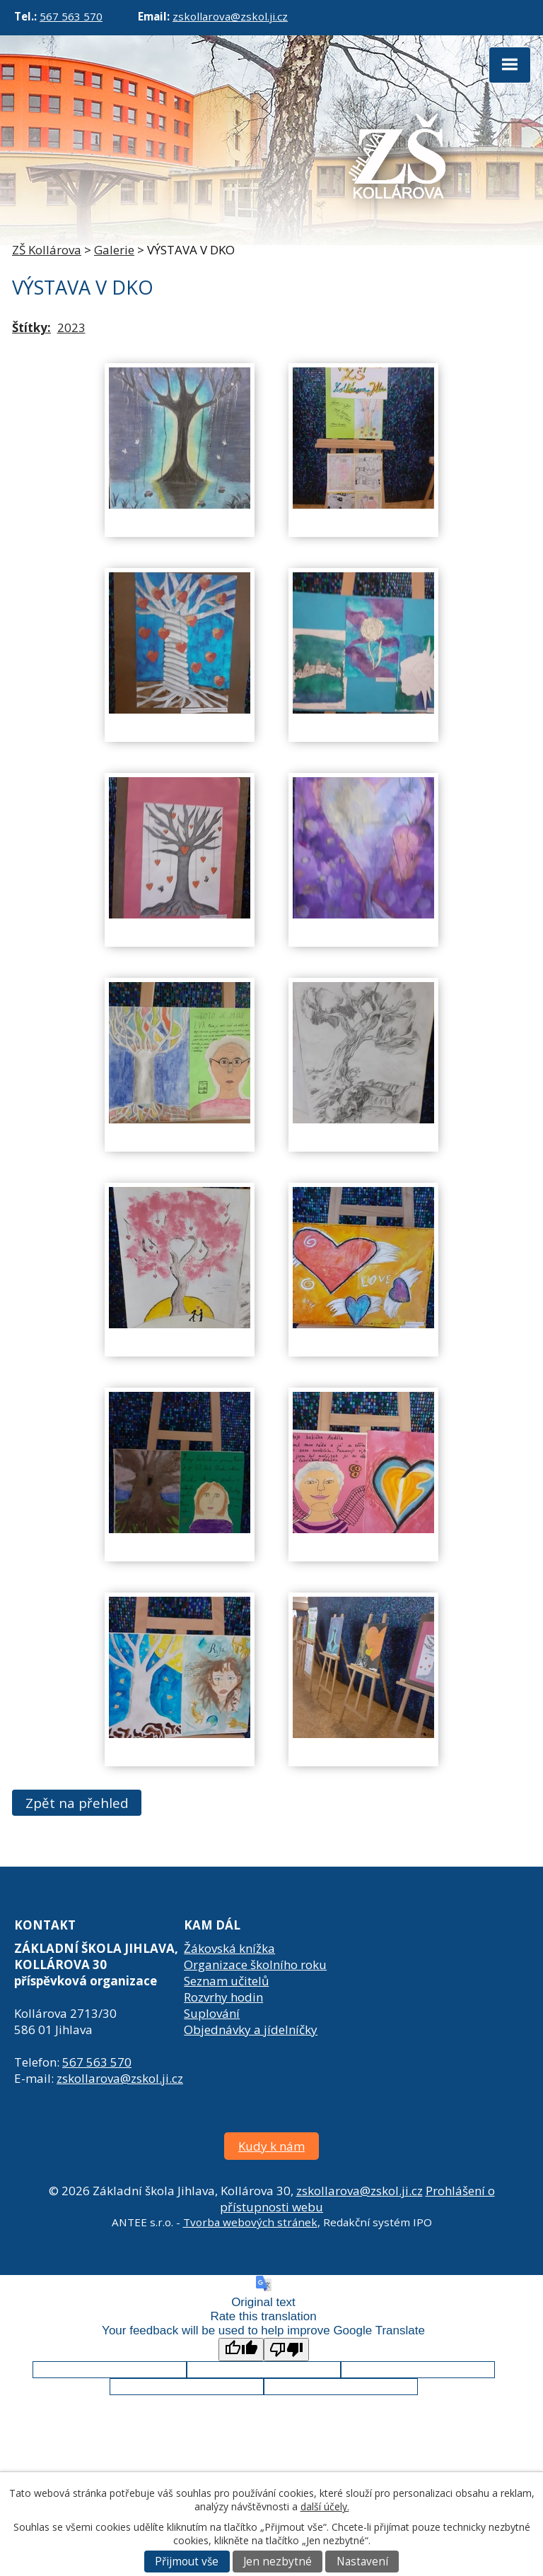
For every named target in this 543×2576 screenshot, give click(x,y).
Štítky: (31, 327)
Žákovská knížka (229, 1948)
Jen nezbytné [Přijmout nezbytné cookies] (277, 2561)
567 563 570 (71, 16)
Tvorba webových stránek (250, 2222)
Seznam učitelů (226, 1981)
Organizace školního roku (255, 1964)
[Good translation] (241, 2349)
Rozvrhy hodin (223, 1997)
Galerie (114, 250)
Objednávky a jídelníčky (250, 2029)
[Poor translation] (286, 2349)
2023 (71, 327)
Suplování (212, 2013)
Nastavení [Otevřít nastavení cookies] (362, 2561)
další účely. (324, 2506)
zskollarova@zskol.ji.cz (230, 16)
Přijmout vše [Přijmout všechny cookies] (186, 2561)
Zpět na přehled (77, 1803)
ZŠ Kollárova (46, 250)
